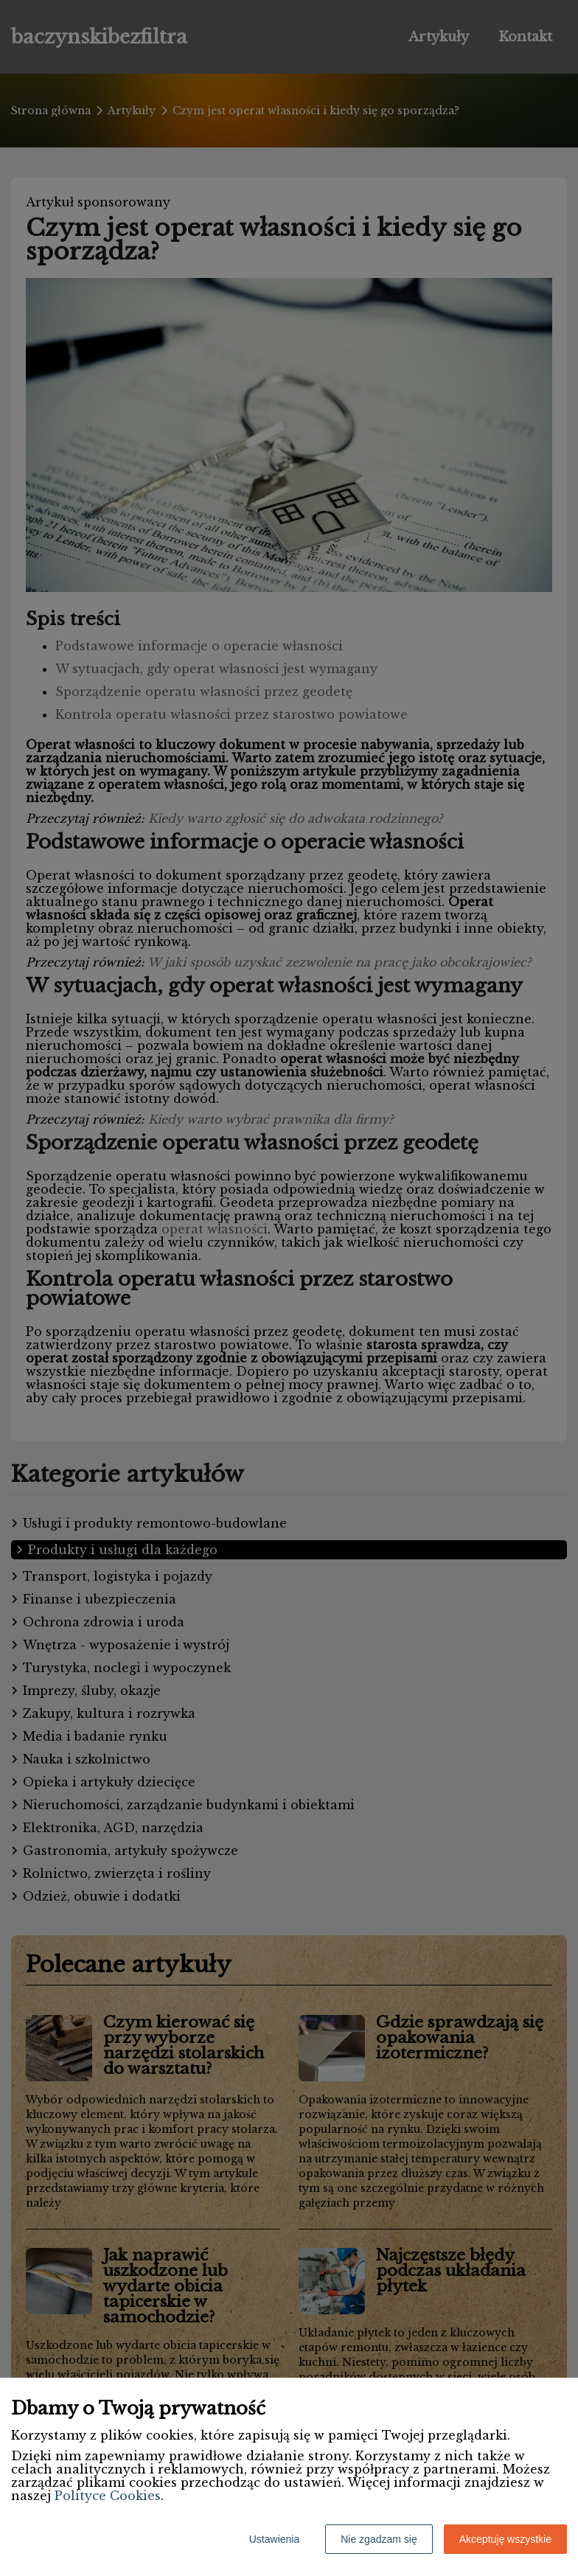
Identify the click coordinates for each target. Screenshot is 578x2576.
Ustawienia (274, 2539)
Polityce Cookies (108, 2495)
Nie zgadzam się (379, 2539)
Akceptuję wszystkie (505, 2539)
